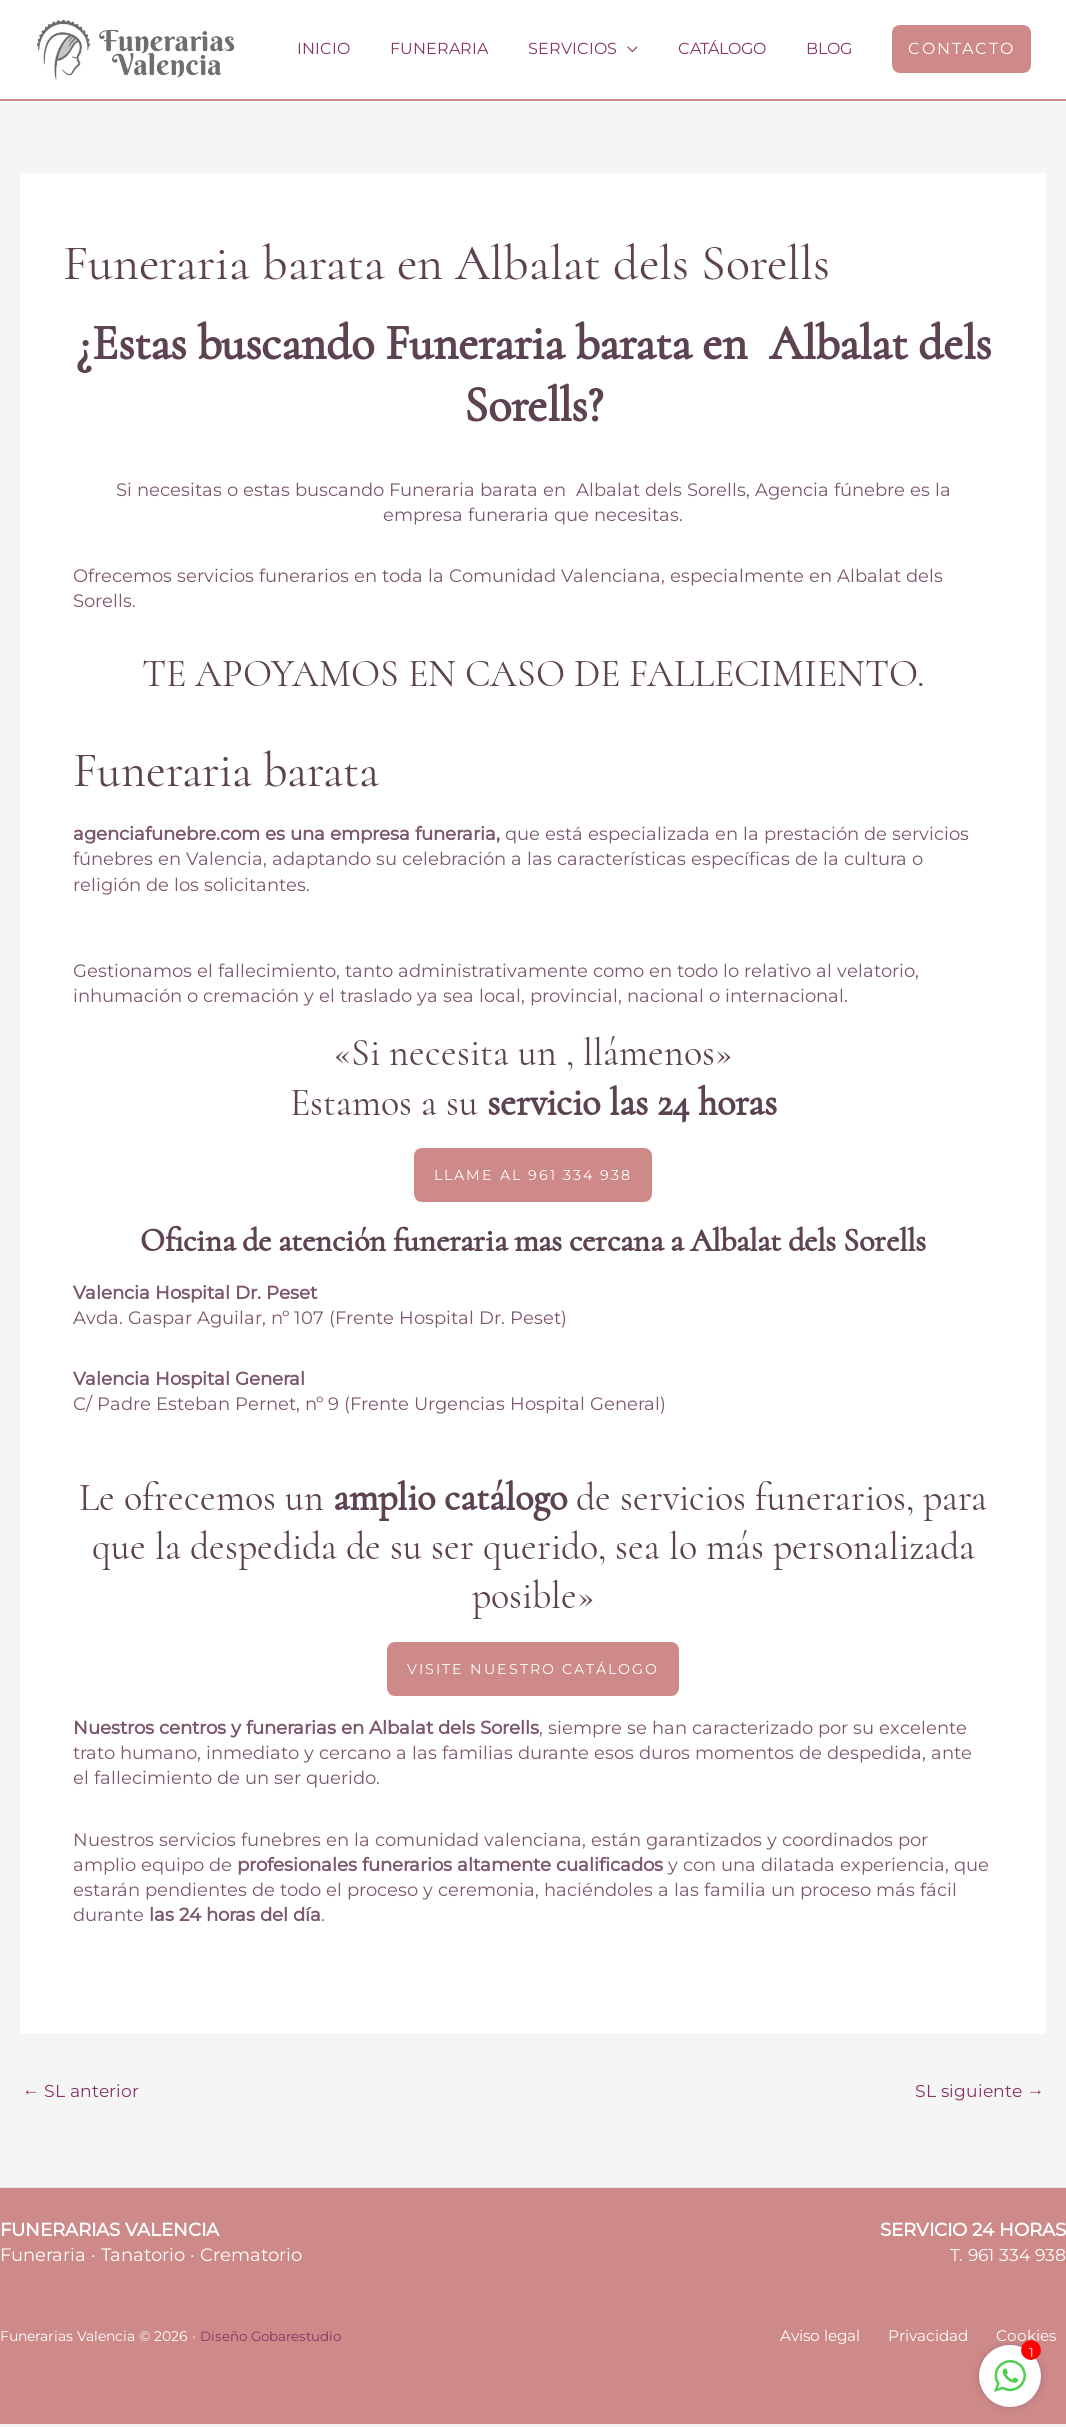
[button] (961, 49)
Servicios (592, 48)
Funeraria (467, 48)
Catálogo (734, 48)
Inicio (359, 48)
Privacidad (944, 2339)
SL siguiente (977, 2093)
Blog (833, 48)
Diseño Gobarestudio (274, 2339)
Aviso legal (845, 2339)
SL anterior (82, 2093)
